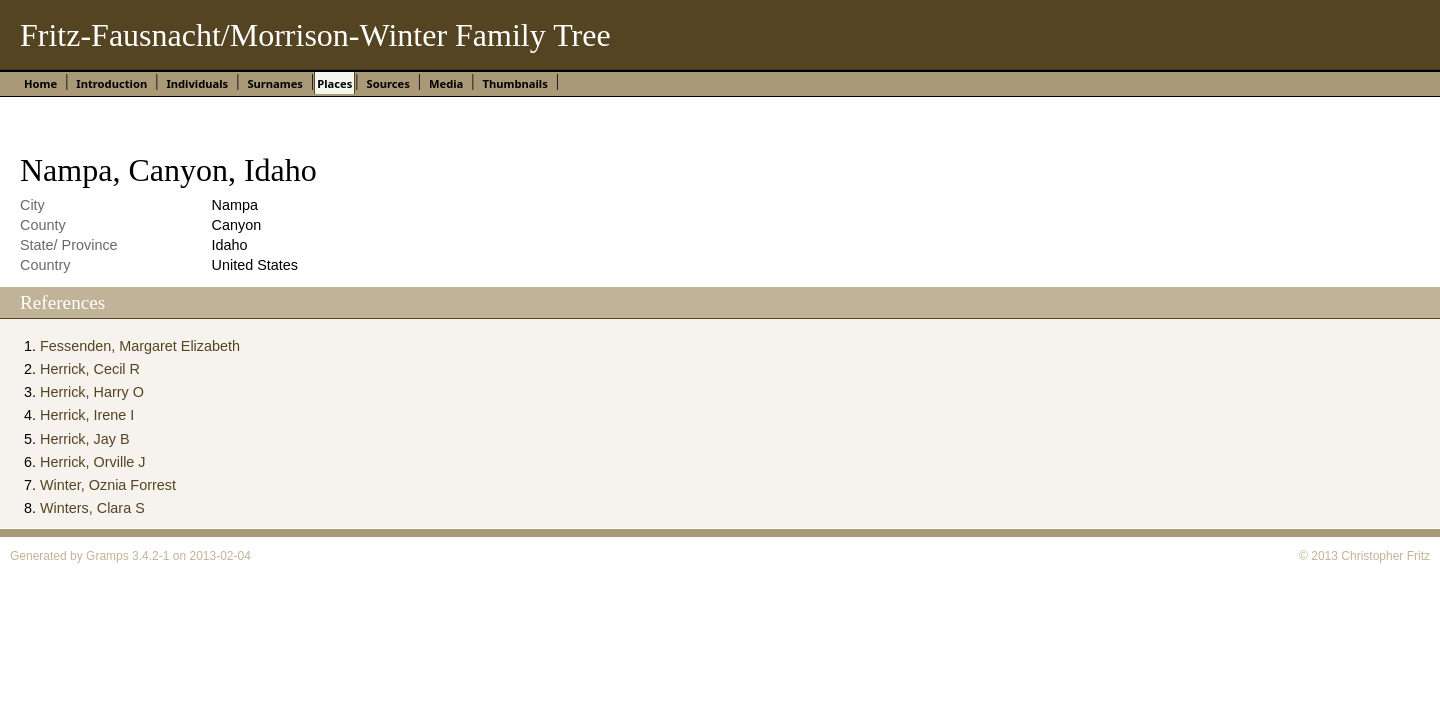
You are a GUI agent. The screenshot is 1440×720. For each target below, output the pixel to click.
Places (334, 83)
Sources (387, 83)
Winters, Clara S (92, 508)
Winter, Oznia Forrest (108, 485)
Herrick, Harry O (92, 392)
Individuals (197, 83)
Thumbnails (515, 83)
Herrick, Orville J (93, 462)
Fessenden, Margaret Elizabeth (140, 346)
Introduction (111, 83)
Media (446, 83)
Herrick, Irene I (87, 415)
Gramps (107, 556)
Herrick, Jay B (85, 439)
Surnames (275, 83)
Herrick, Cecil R (90, 369)
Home (40, 83)
